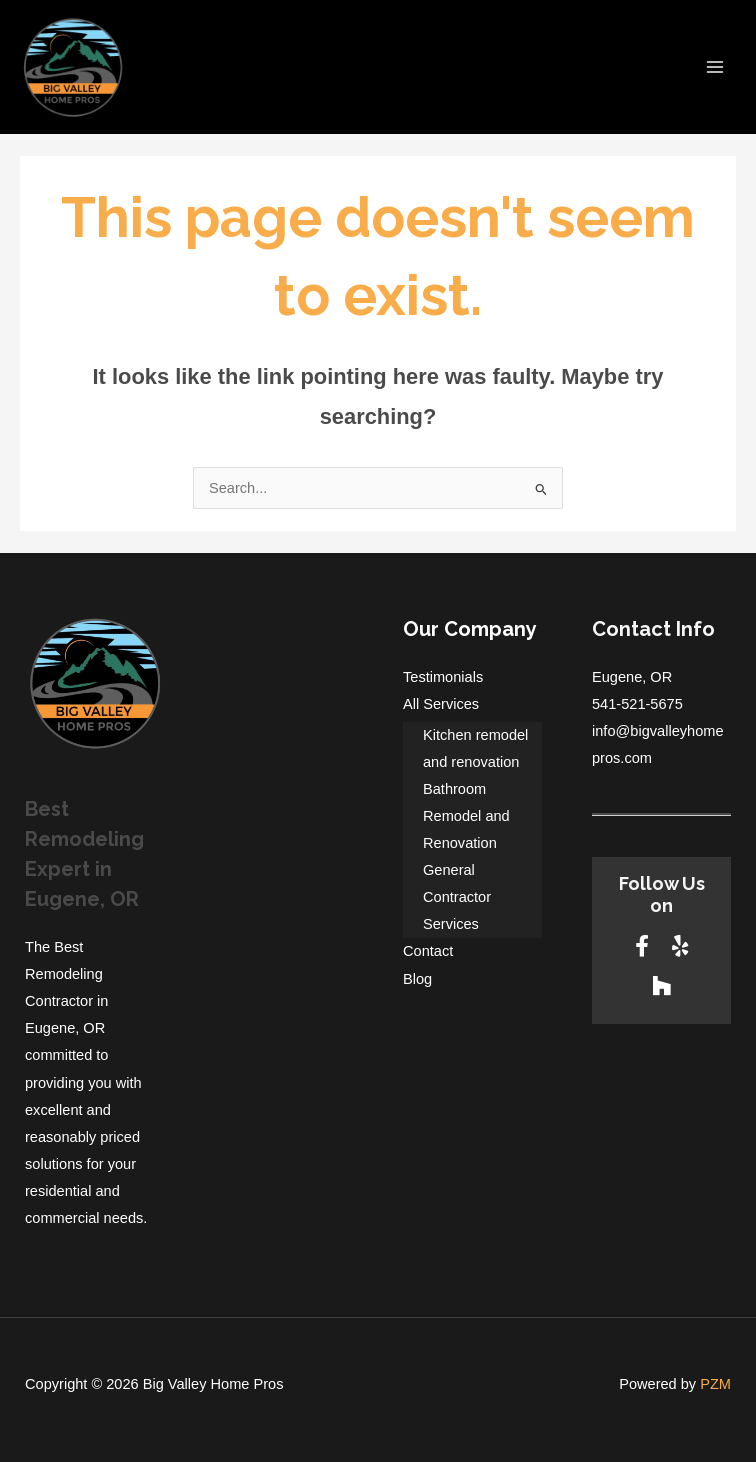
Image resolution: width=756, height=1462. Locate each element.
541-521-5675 (637, 704)
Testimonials (443, 677)
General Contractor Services (457, 897)
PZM (715, 1384)
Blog (417, 979)
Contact (428, 951)
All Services (441, 704)
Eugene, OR (632, 677)
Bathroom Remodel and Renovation (466, 816)
